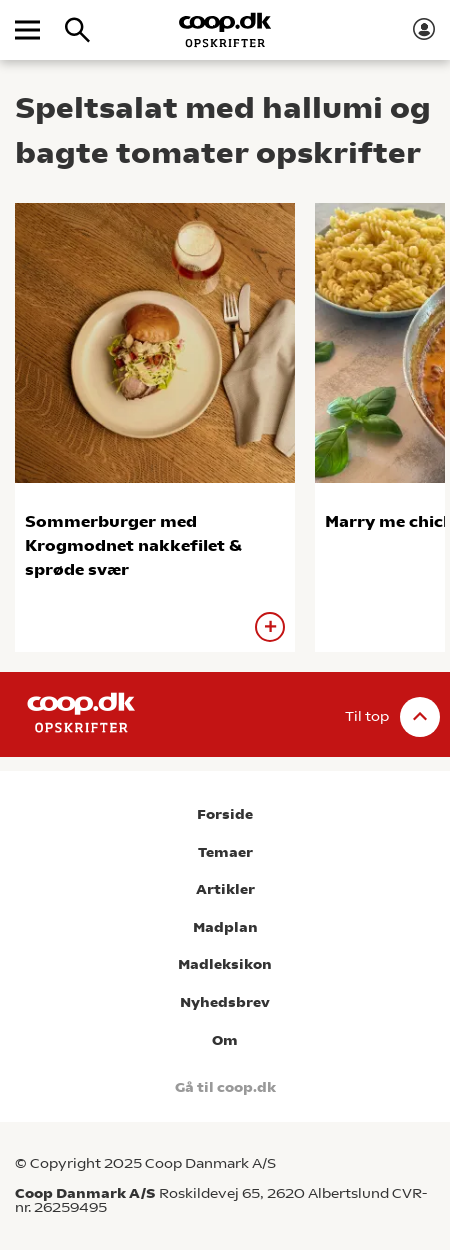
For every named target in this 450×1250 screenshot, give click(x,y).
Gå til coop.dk (225, 1087)
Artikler (225, 889)
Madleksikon (225, 964)
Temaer (225, 852)
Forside (225, 814)
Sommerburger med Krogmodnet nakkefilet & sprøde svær (133, 545)
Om (225, 1040)
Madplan (225, 927)
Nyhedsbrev (225, 1002)
